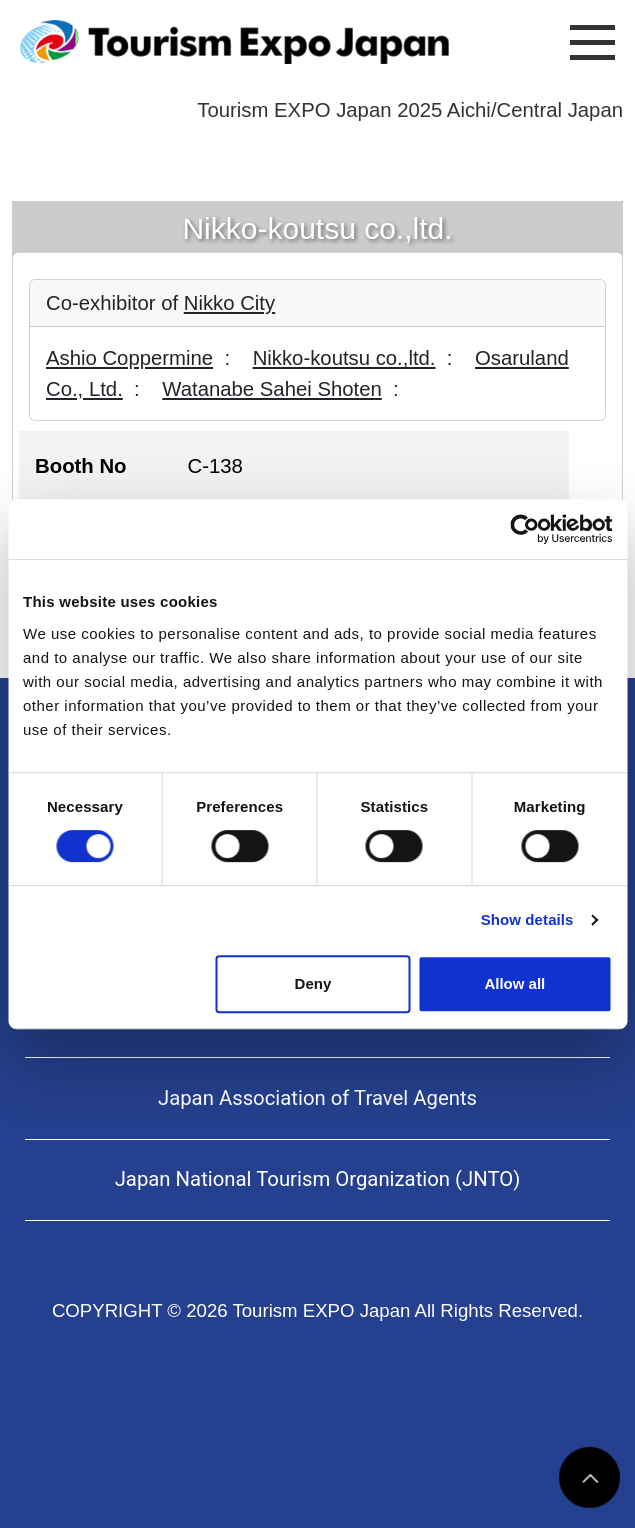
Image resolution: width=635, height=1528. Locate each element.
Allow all (514, 983)
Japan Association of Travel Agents (317, 1098)
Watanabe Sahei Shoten (271, 389)
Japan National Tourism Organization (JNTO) (318, 1179)
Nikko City (229, 303)
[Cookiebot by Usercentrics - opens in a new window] (524, 529)
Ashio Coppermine (129, 358)
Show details (527, 919)
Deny (313, 983)
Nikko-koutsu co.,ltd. (344, 358)
